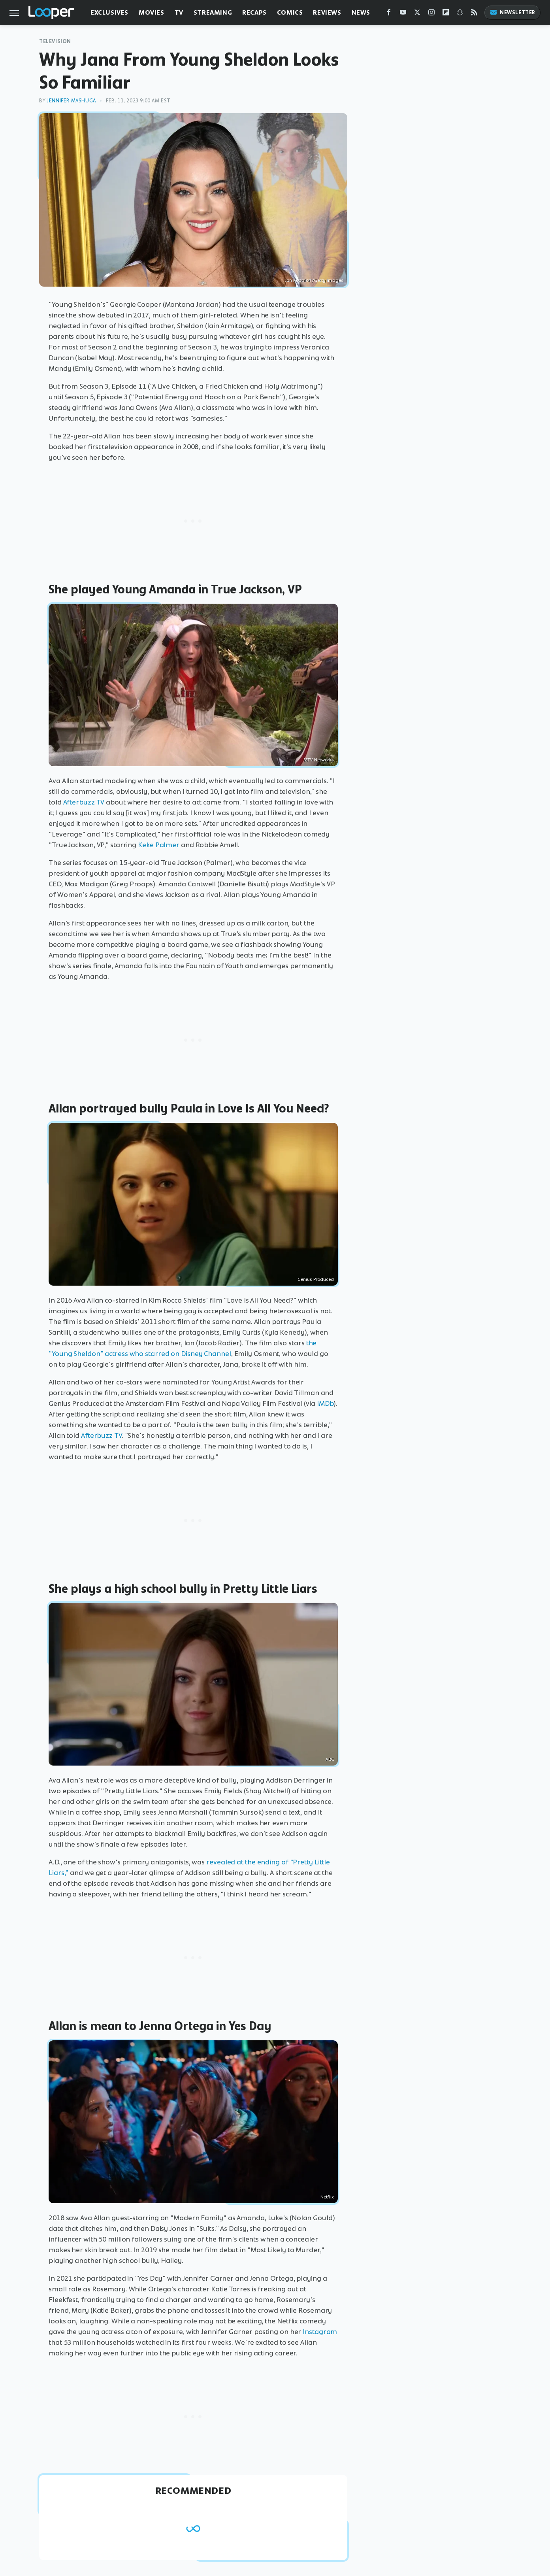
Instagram (320, 2331)
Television (55, 41)
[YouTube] (403, 14)
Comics (290, 12)
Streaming (213, 12)
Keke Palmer (158, 845)
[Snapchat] (460, 14)
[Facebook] (389, 14)
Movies (151, 12)
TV (179, 12)
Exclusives (109, 12)
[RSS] (474, 14)
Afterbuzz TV (84, 802)
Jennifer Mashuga (71, 100)
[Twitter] (417, 14)
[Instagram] (431, 14)
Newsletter (512, 12)
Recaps (254, 12)
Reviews (327, 12)
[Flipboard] (446, 14)
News (361, 12)
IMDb (325, 1403)
